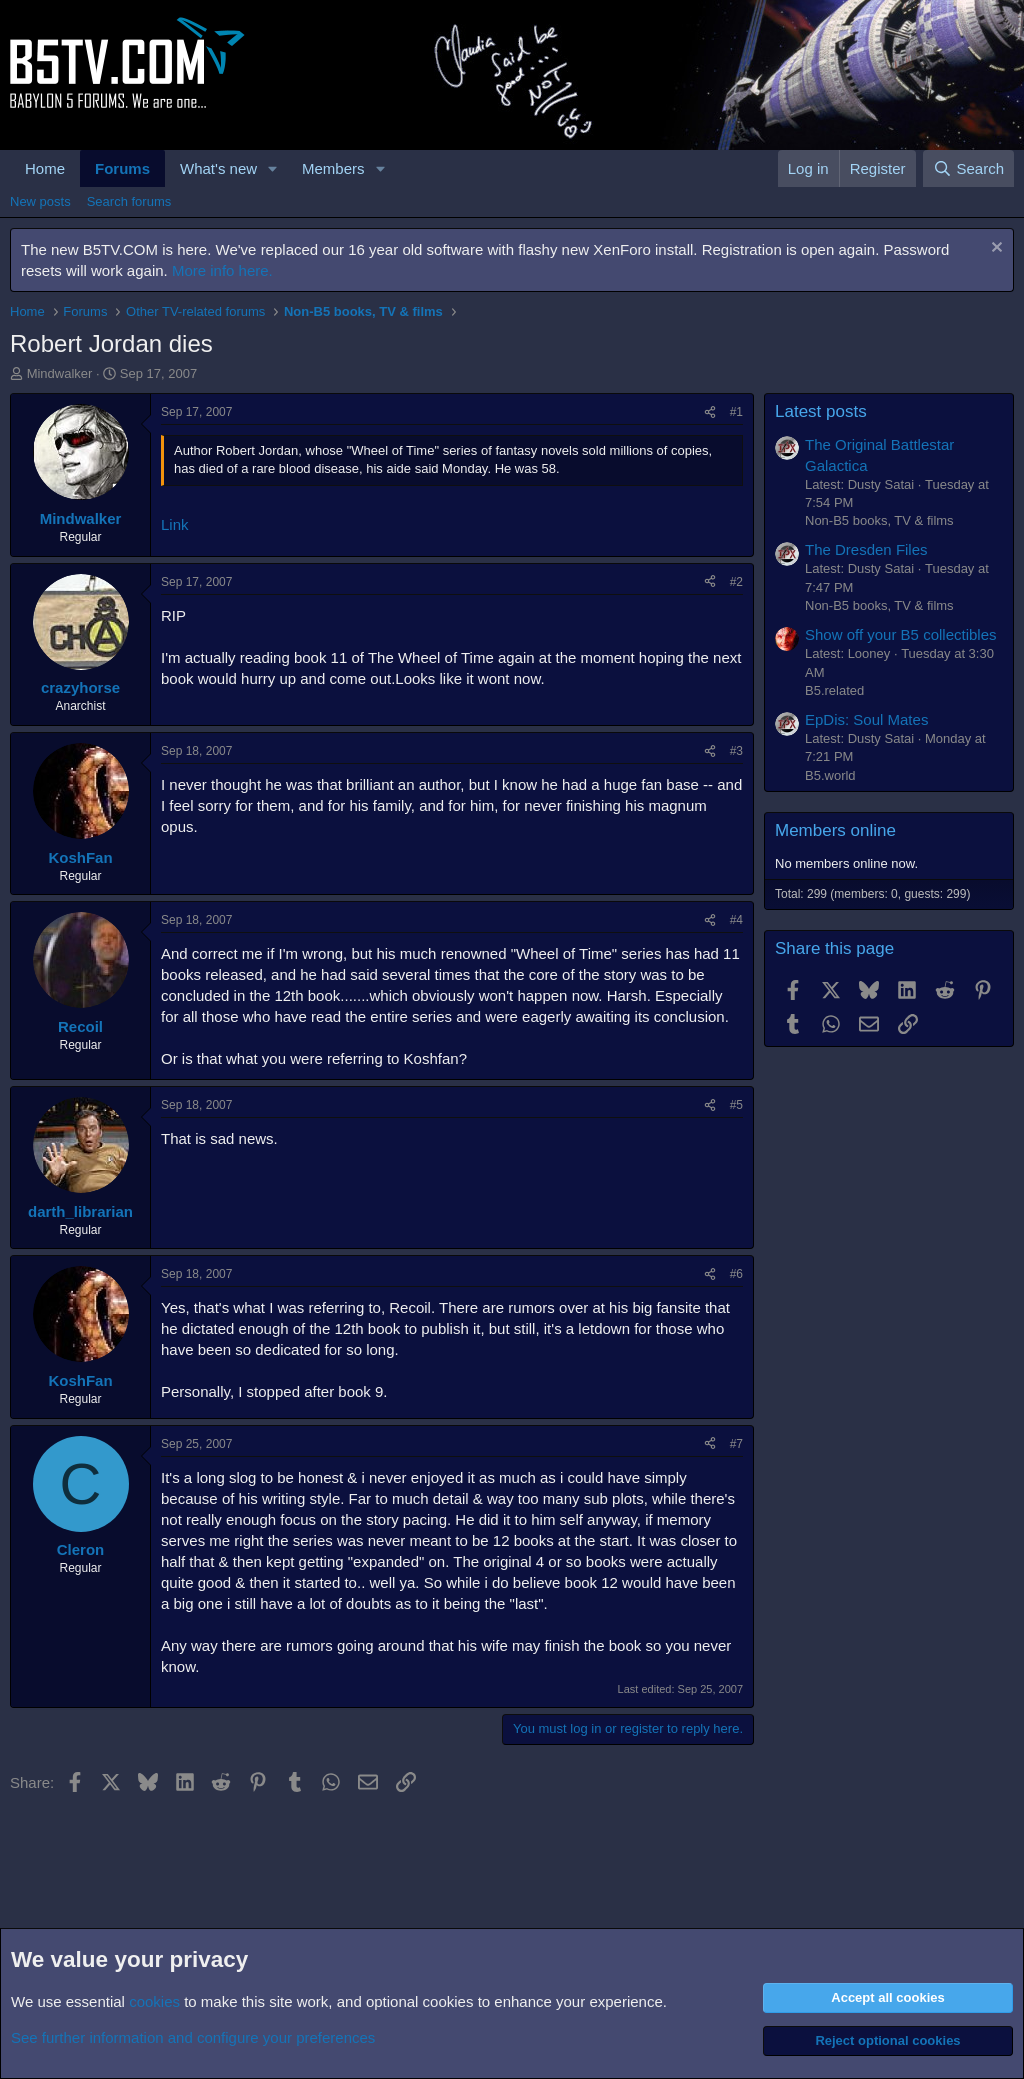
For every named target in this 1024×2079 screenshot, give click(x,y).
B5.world (830, 775)
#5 (736, 1105)
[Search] (968, 168)
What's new (218, 168)
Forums (122, 168)
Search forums (129, 201)
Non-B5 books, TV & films (879, 520)
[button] (273, 168)
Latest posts (821, 411)
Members (333, 168)
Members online (835, 830)
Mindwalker (60, 373)
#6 (736, 1274)
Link (175, 524)
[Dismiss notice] (994, 249)
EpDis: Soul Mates (866, 719)
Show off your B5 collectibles (901, 634)
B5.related (834, 690)
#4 (736, 920)
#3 (736, 751)
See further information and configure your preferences (193, 2037)
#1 (736, 412)
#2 (736, 582)
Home (45, 168)
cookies (154, 2001)
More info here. (222, 270)
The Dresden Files (866, 549)
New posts (40, 201)
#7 (736, 1444)
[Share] (710, 412)
